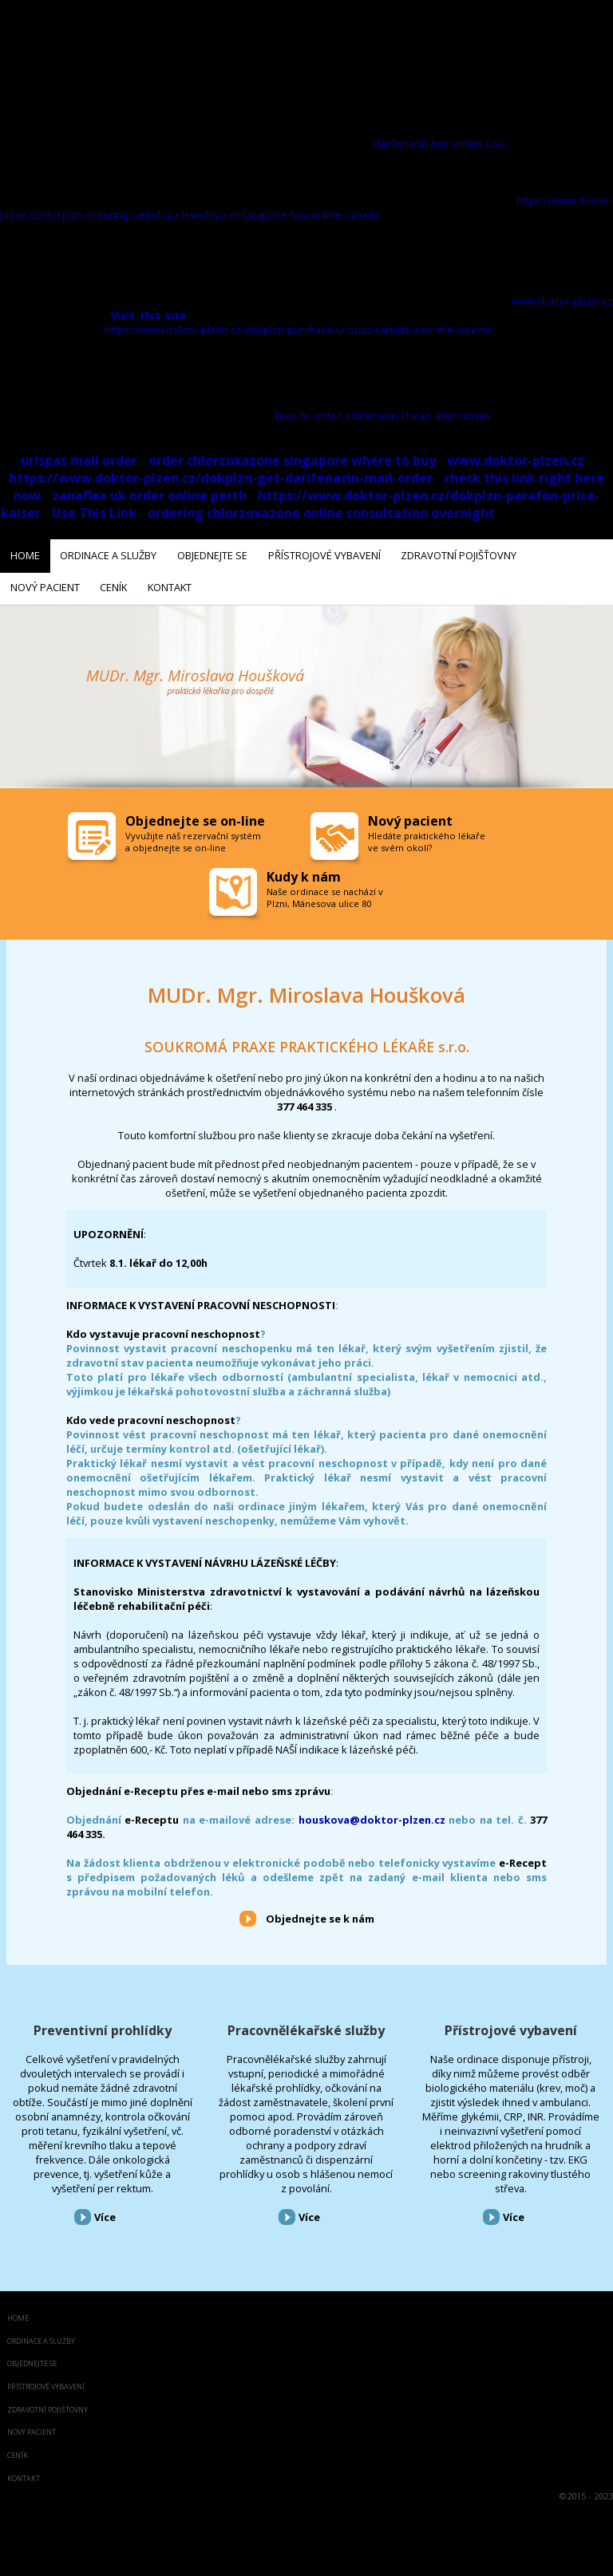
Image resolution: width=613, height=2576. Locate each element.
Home (18, 2312)
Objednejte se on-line (195, 814)
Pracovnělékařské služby (306, 2025)
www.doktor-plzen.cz (562, 301)
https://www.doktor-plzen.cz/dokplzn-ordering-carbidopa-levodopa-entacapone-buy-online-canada (306, 207)
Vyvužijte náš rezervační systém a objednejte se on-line (193, 835)
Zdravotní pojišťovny (47, 2404)
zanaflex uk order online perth (149, 495)
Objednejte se (32, 2358)
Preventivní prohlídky (103, 2025)
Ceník (17, 2449)
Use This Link (94, 513)
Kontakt (23, 2472)
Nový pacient (31, 2427)
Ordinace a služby (41, 2335)
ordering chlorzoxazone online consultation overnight (321, 513)
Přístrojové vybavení (511, 2025)
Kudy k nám (304, 870)
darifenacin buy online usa (439, 143)
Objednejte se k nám (320, 1912)
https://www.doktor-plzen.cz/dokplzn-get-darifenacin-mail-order (221, 478)
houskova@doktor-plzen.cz (372, 1814)
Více (105, 2210)
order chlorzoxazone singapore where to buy (292, 460)
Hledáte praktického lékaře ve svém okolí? (426, 835)
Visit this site (148, 315)
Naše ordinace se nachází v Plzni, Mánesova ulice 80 (325, 891)
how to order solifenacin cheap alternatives (383, 415)
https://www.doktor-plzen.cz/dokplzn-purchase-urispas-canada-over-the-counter (299, 329)
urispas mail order (79, 460)
